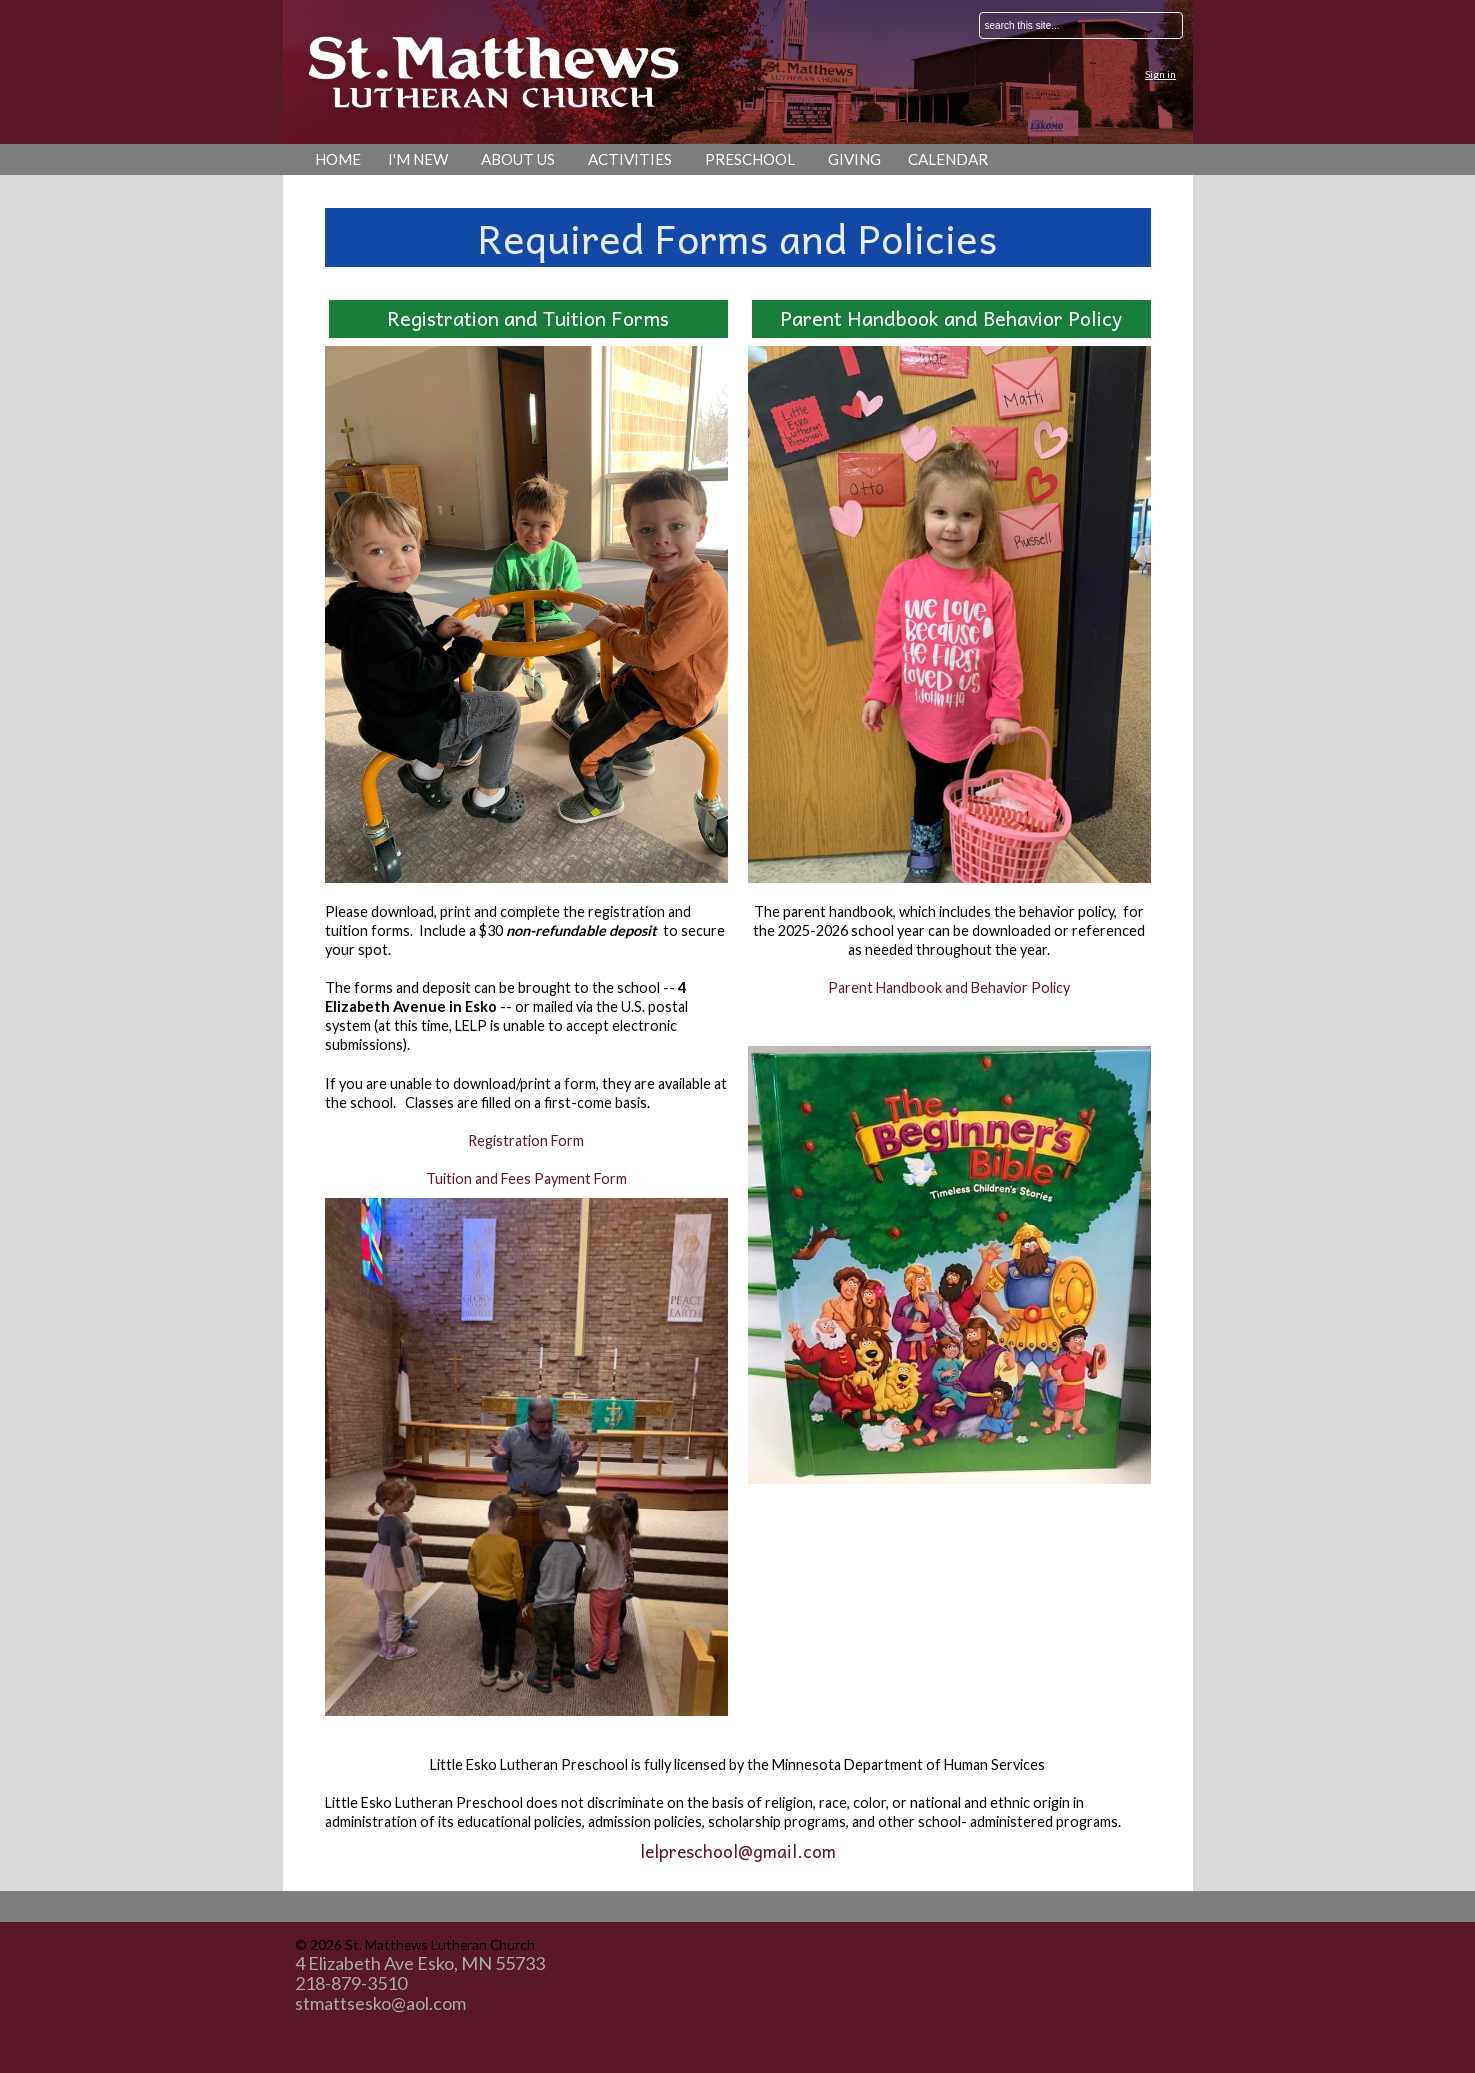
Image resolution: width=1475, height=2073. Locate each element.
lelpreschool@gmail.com (738, 1851)
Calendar (948, 159)
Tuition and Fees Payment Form (526, 1178)
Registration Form (526, 1140)
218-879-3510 (351, 1983)
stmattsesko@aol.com (380, 2003)
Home (338, 159)
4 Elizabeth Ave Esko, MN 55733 (420, 1963)
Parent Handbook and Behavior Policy (949, 987)
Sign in (1160, 74)
